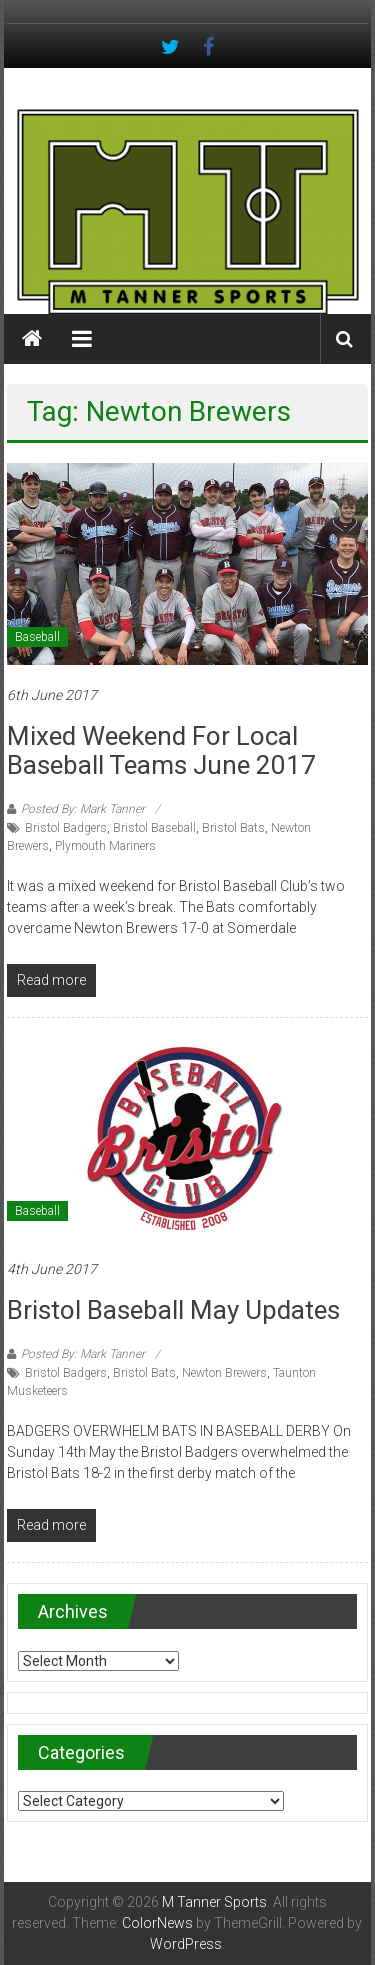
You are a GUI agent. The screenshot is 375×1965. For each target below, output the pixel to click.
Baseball (37, 637)
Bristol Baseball (154, 828)
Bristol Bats (233, 828)
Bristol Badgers (66, 828)
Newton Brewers (224, 1373)
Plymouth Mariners (105, 846)
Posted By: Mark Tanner (83, 809)
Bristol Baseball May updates (173, 1310)
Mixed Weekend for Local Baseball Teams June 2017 (161, 750)
